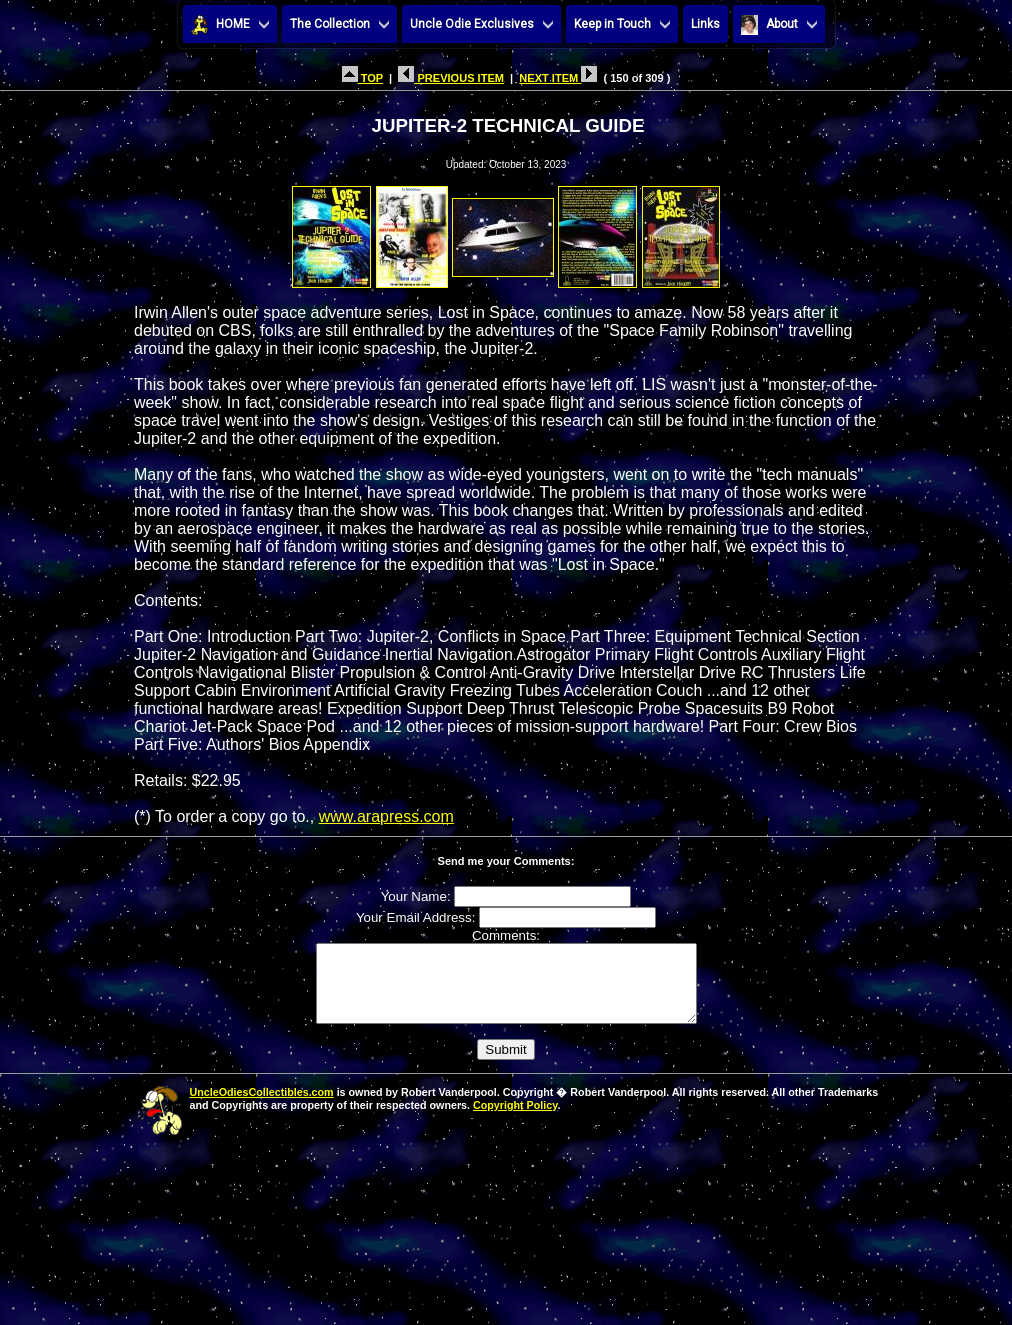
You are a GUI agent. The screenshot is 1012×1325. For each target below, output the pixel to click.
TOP (362, 78)
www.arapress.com (386, 816)
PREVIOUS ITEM (451, 78)
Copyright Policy (515, 1120)
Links (705, 24)
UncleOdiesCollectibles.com (262, 1107)
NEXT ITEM (558, 78)
